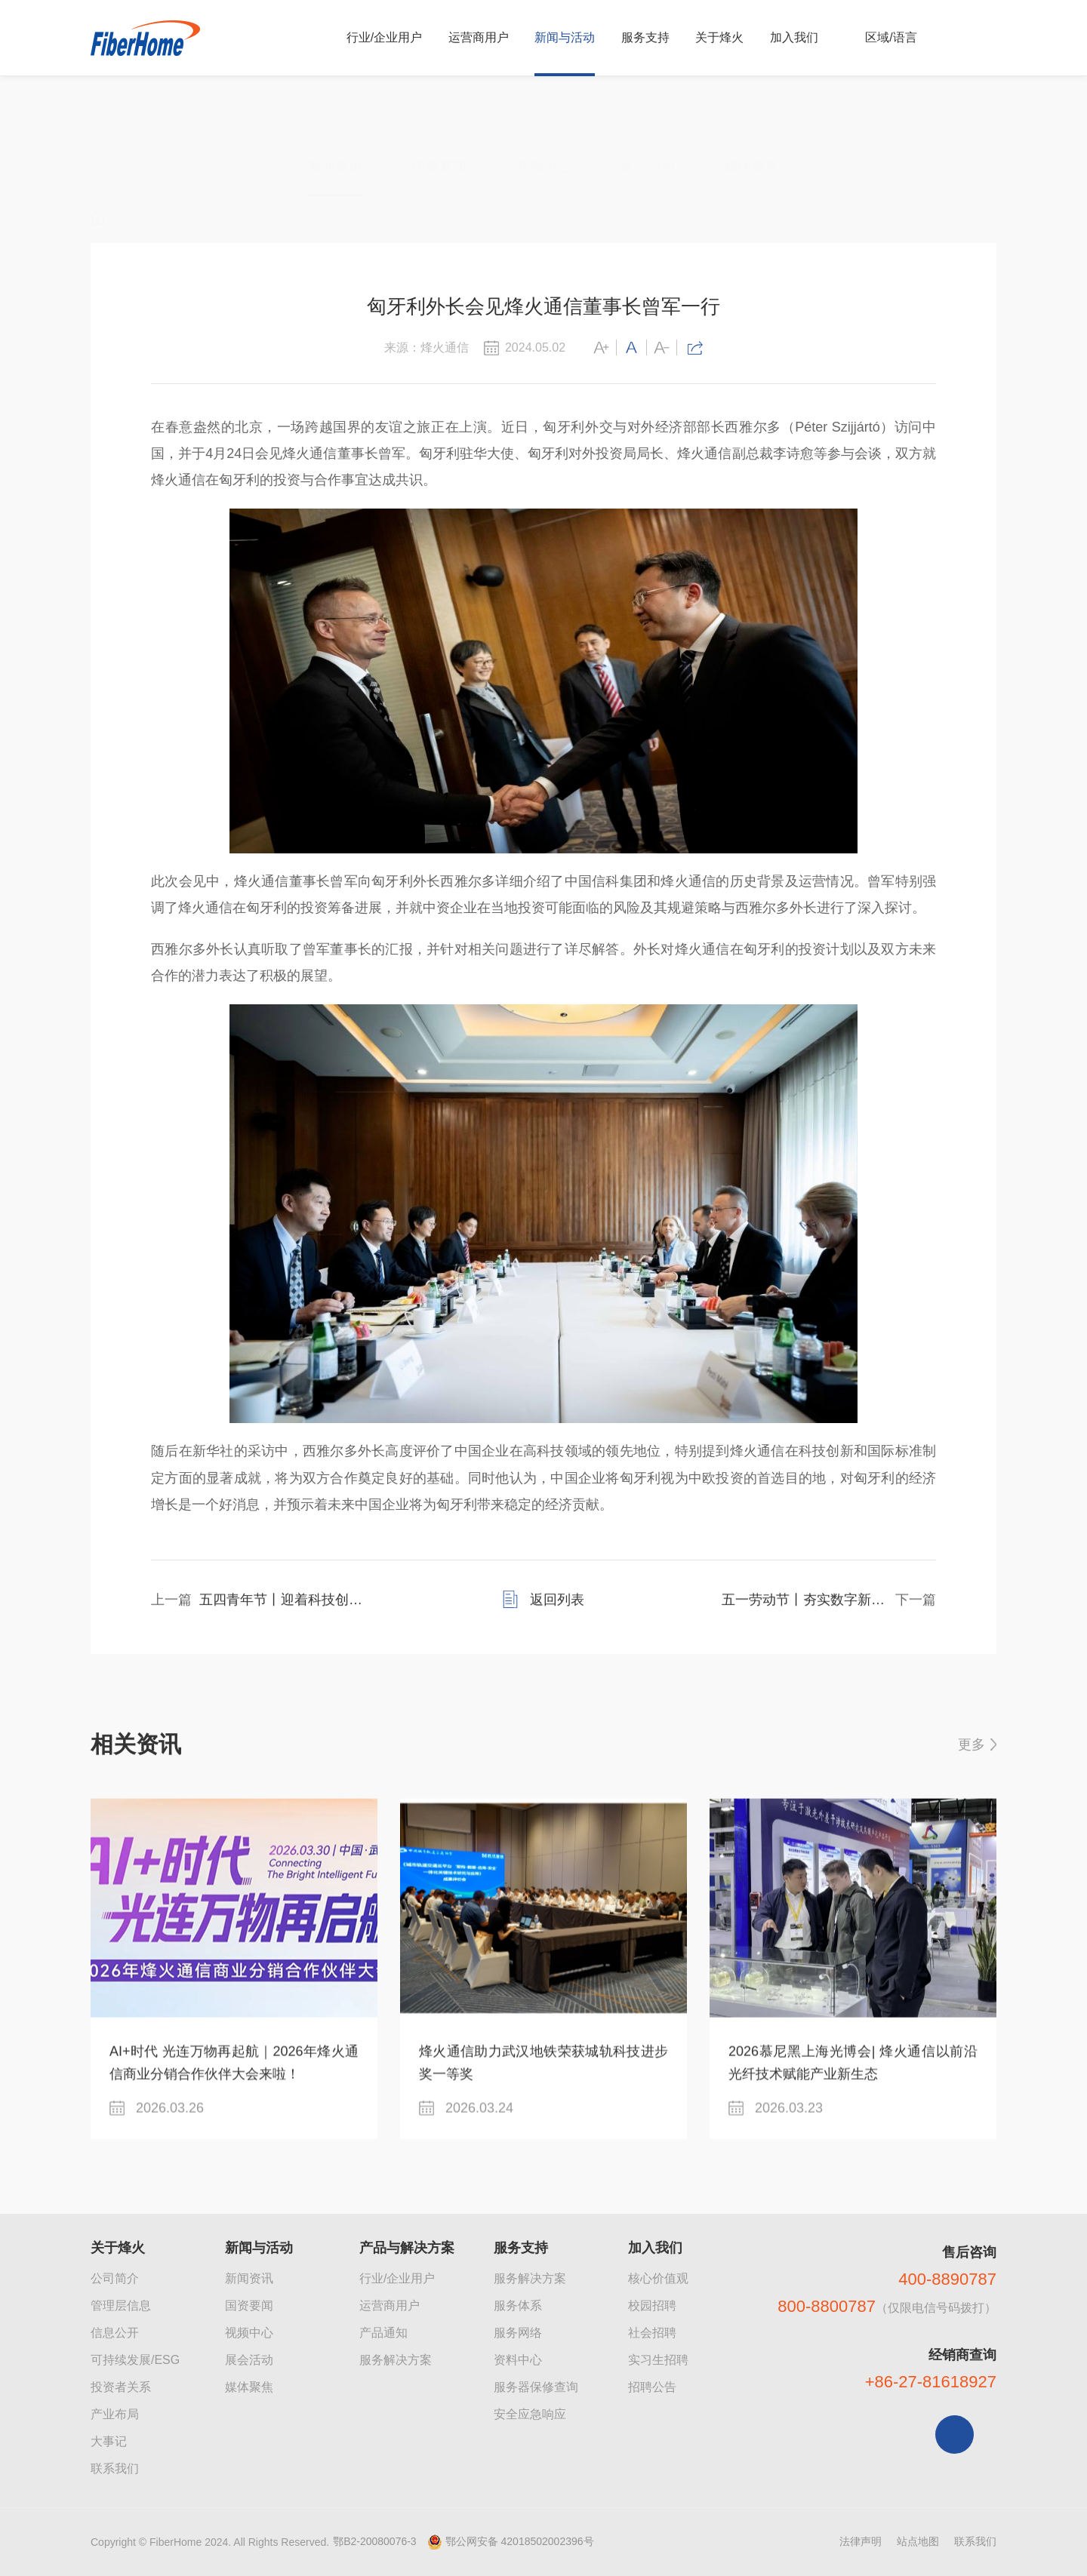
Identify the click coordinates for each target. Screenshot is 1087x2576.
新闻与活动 (204, 182)
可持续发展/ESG (135, 2359)
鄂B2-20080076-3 (375, 2541)
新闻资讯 (335, 106)
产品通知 (383, 2332)
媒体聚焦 (752, 106)
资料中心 (518, 2359)
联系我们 (115, 2468)
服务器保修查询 (536, 2387)
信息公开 (115, 2332)
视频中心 (543, 106)
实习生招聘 (658, 2359)
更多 (971, 1761)
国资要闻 (439, 106)
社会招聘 (652, 2332)
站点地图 (918, 2541)
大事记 (109, 2441)
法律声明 (860, 2541)
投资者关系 (121, 2387)
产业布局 (115, 2414)
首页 (140, 182)
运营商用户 (389, 2305)
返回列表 (557, 1626)
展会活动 (647, 106)
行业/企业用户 (397, 2278)
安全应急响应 (530, 2414)
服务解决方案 (395, 2359)
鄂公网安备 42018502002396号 (519, 2541)
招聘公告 (652, 2387)
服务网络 (518, 2332)
